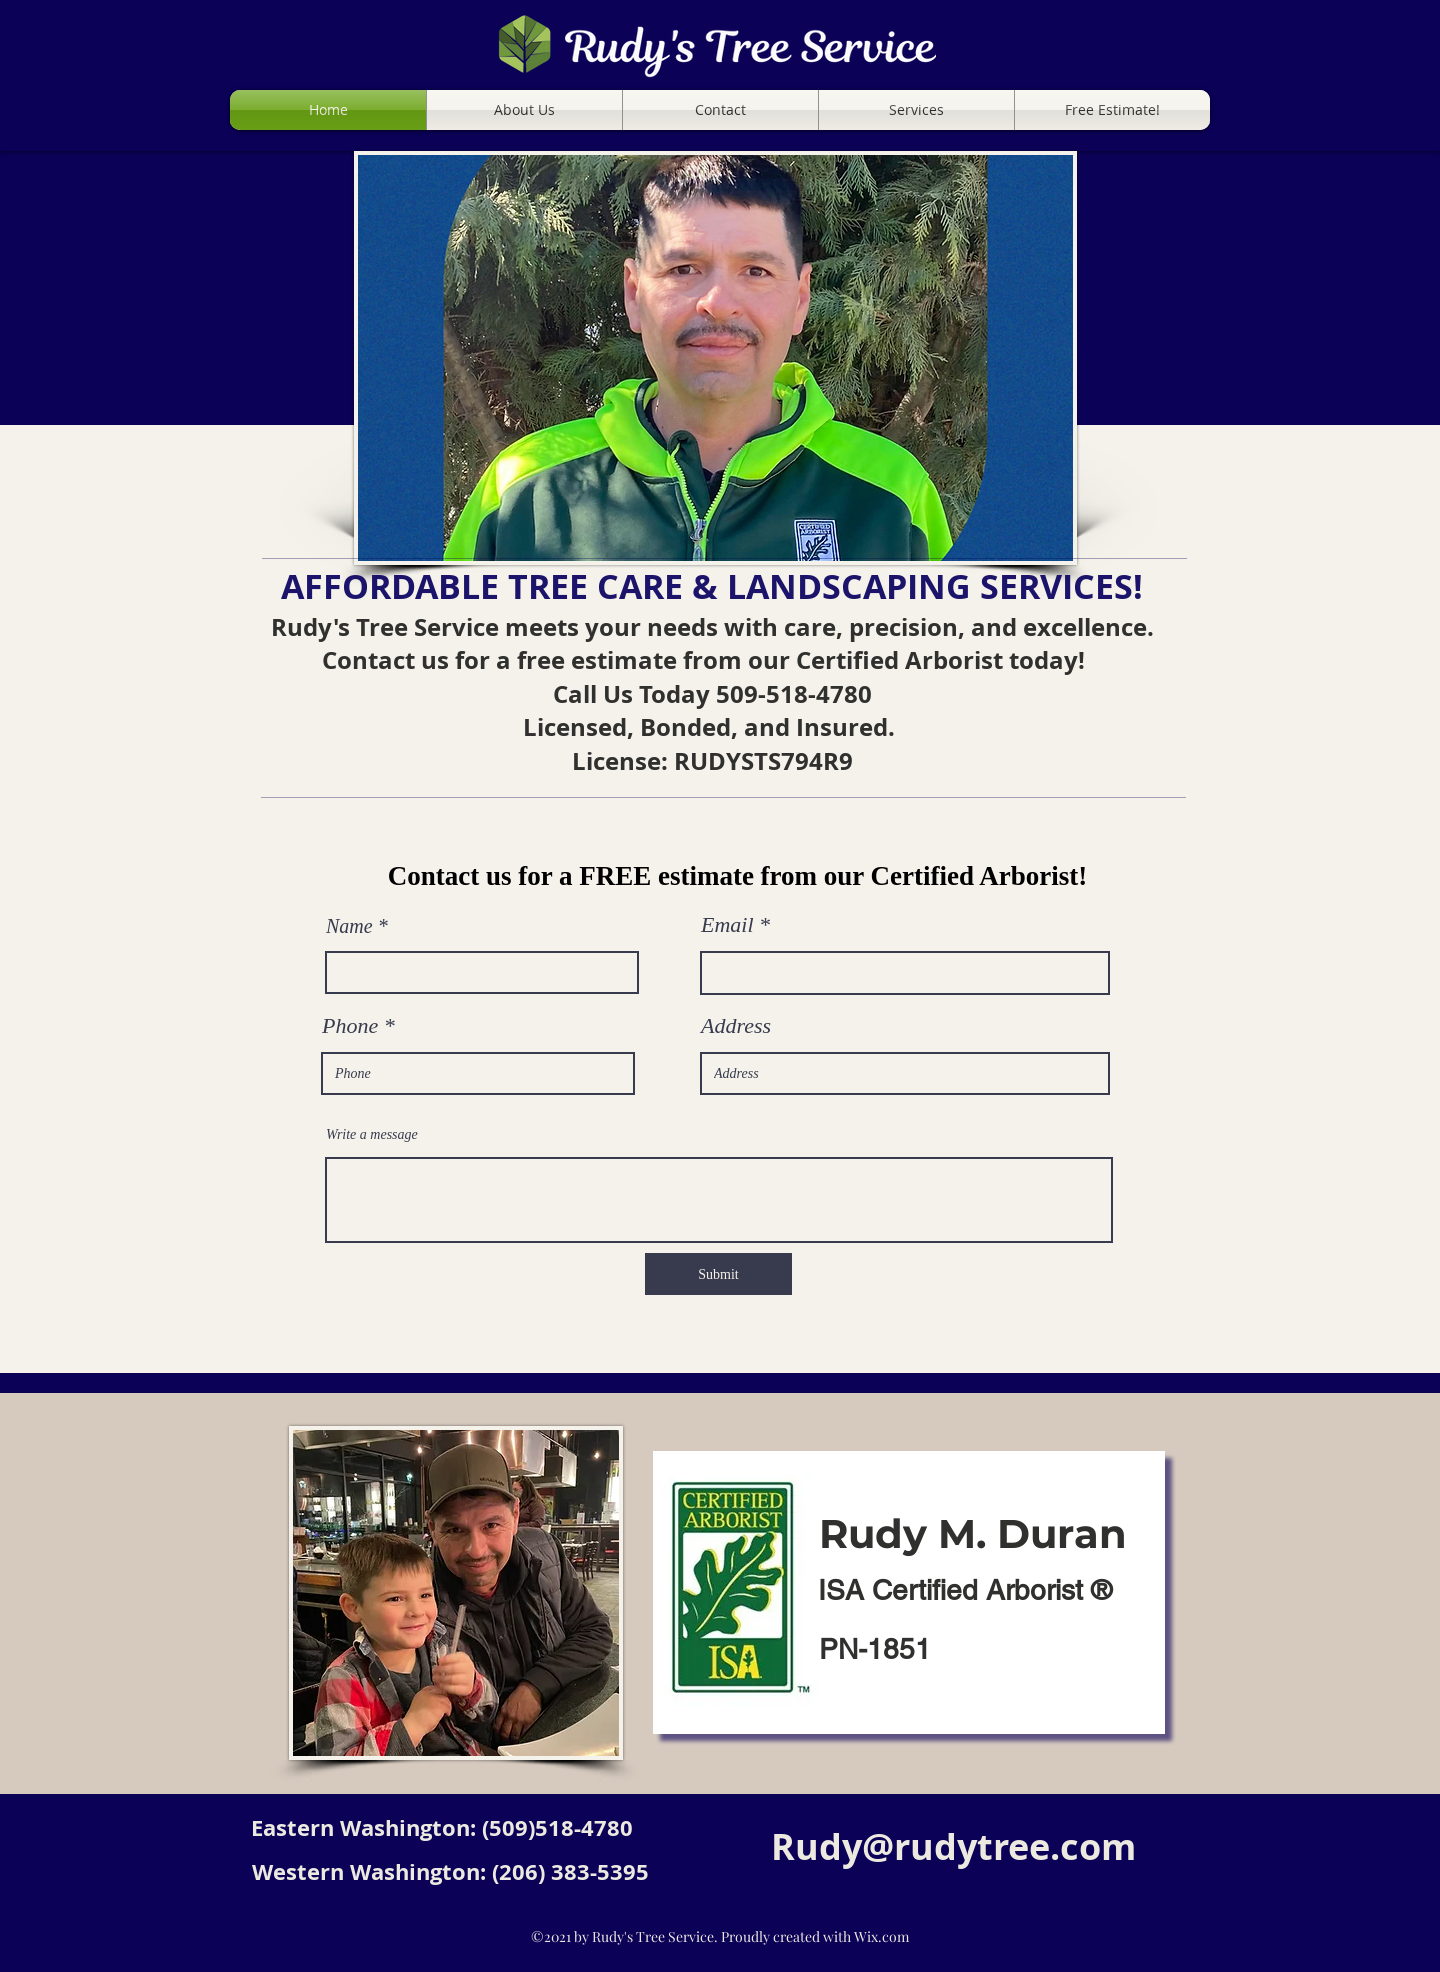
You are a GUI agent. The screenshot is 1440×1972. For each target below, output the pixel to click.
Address (736, 1026)
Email (727, 925)
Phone (350, 1026)
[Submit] (718, 1274)
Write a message (372, 1135)
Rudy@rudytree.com (953, 1846)
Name (349, 926)
